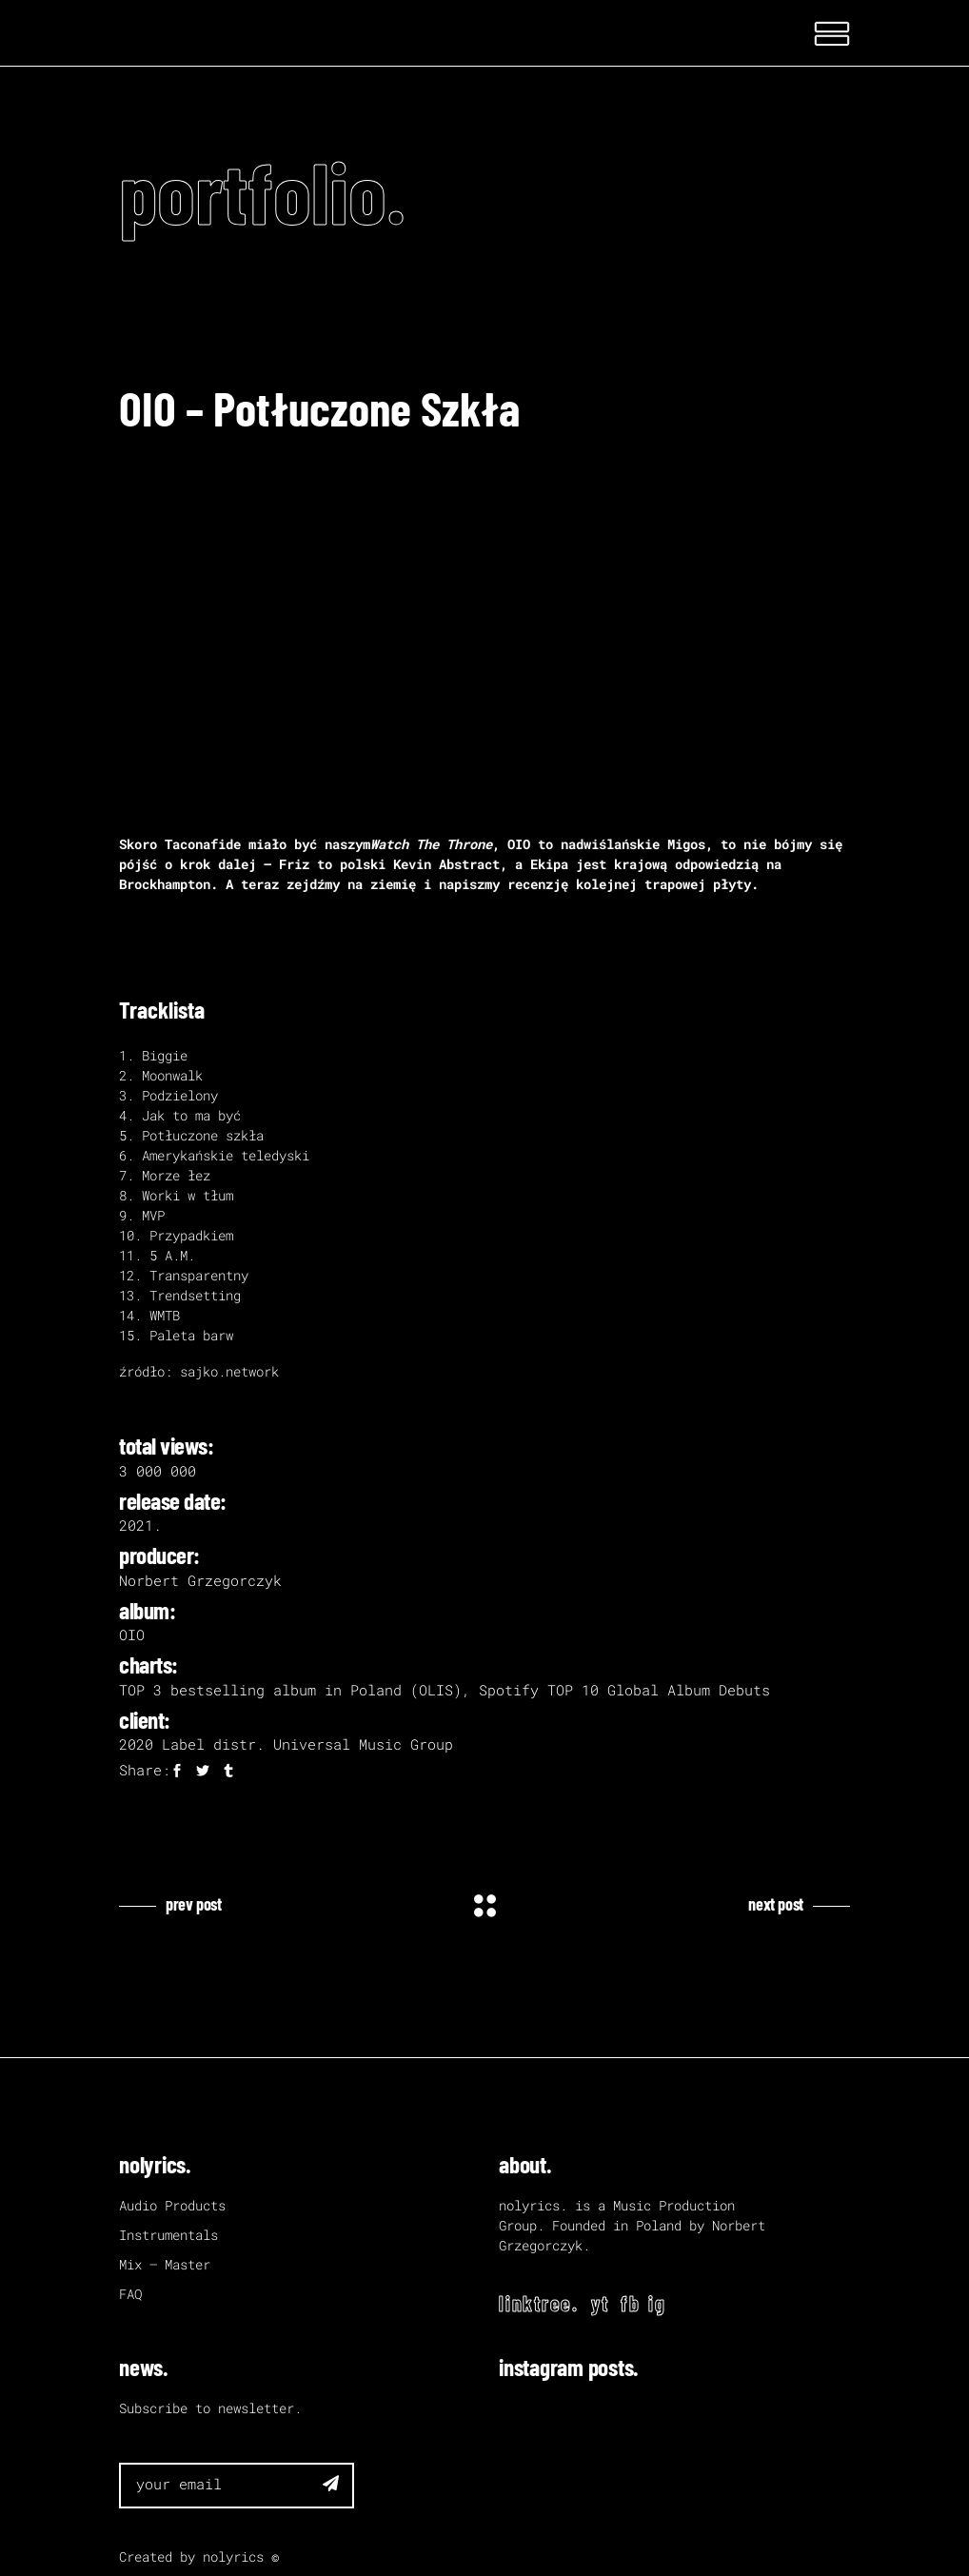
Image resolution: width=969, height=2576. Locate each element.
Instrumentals (168, 2235)
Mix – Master (164, 2264)
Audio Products (172, 2205)
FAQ (130, 2294)
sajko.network (229, 1371)
